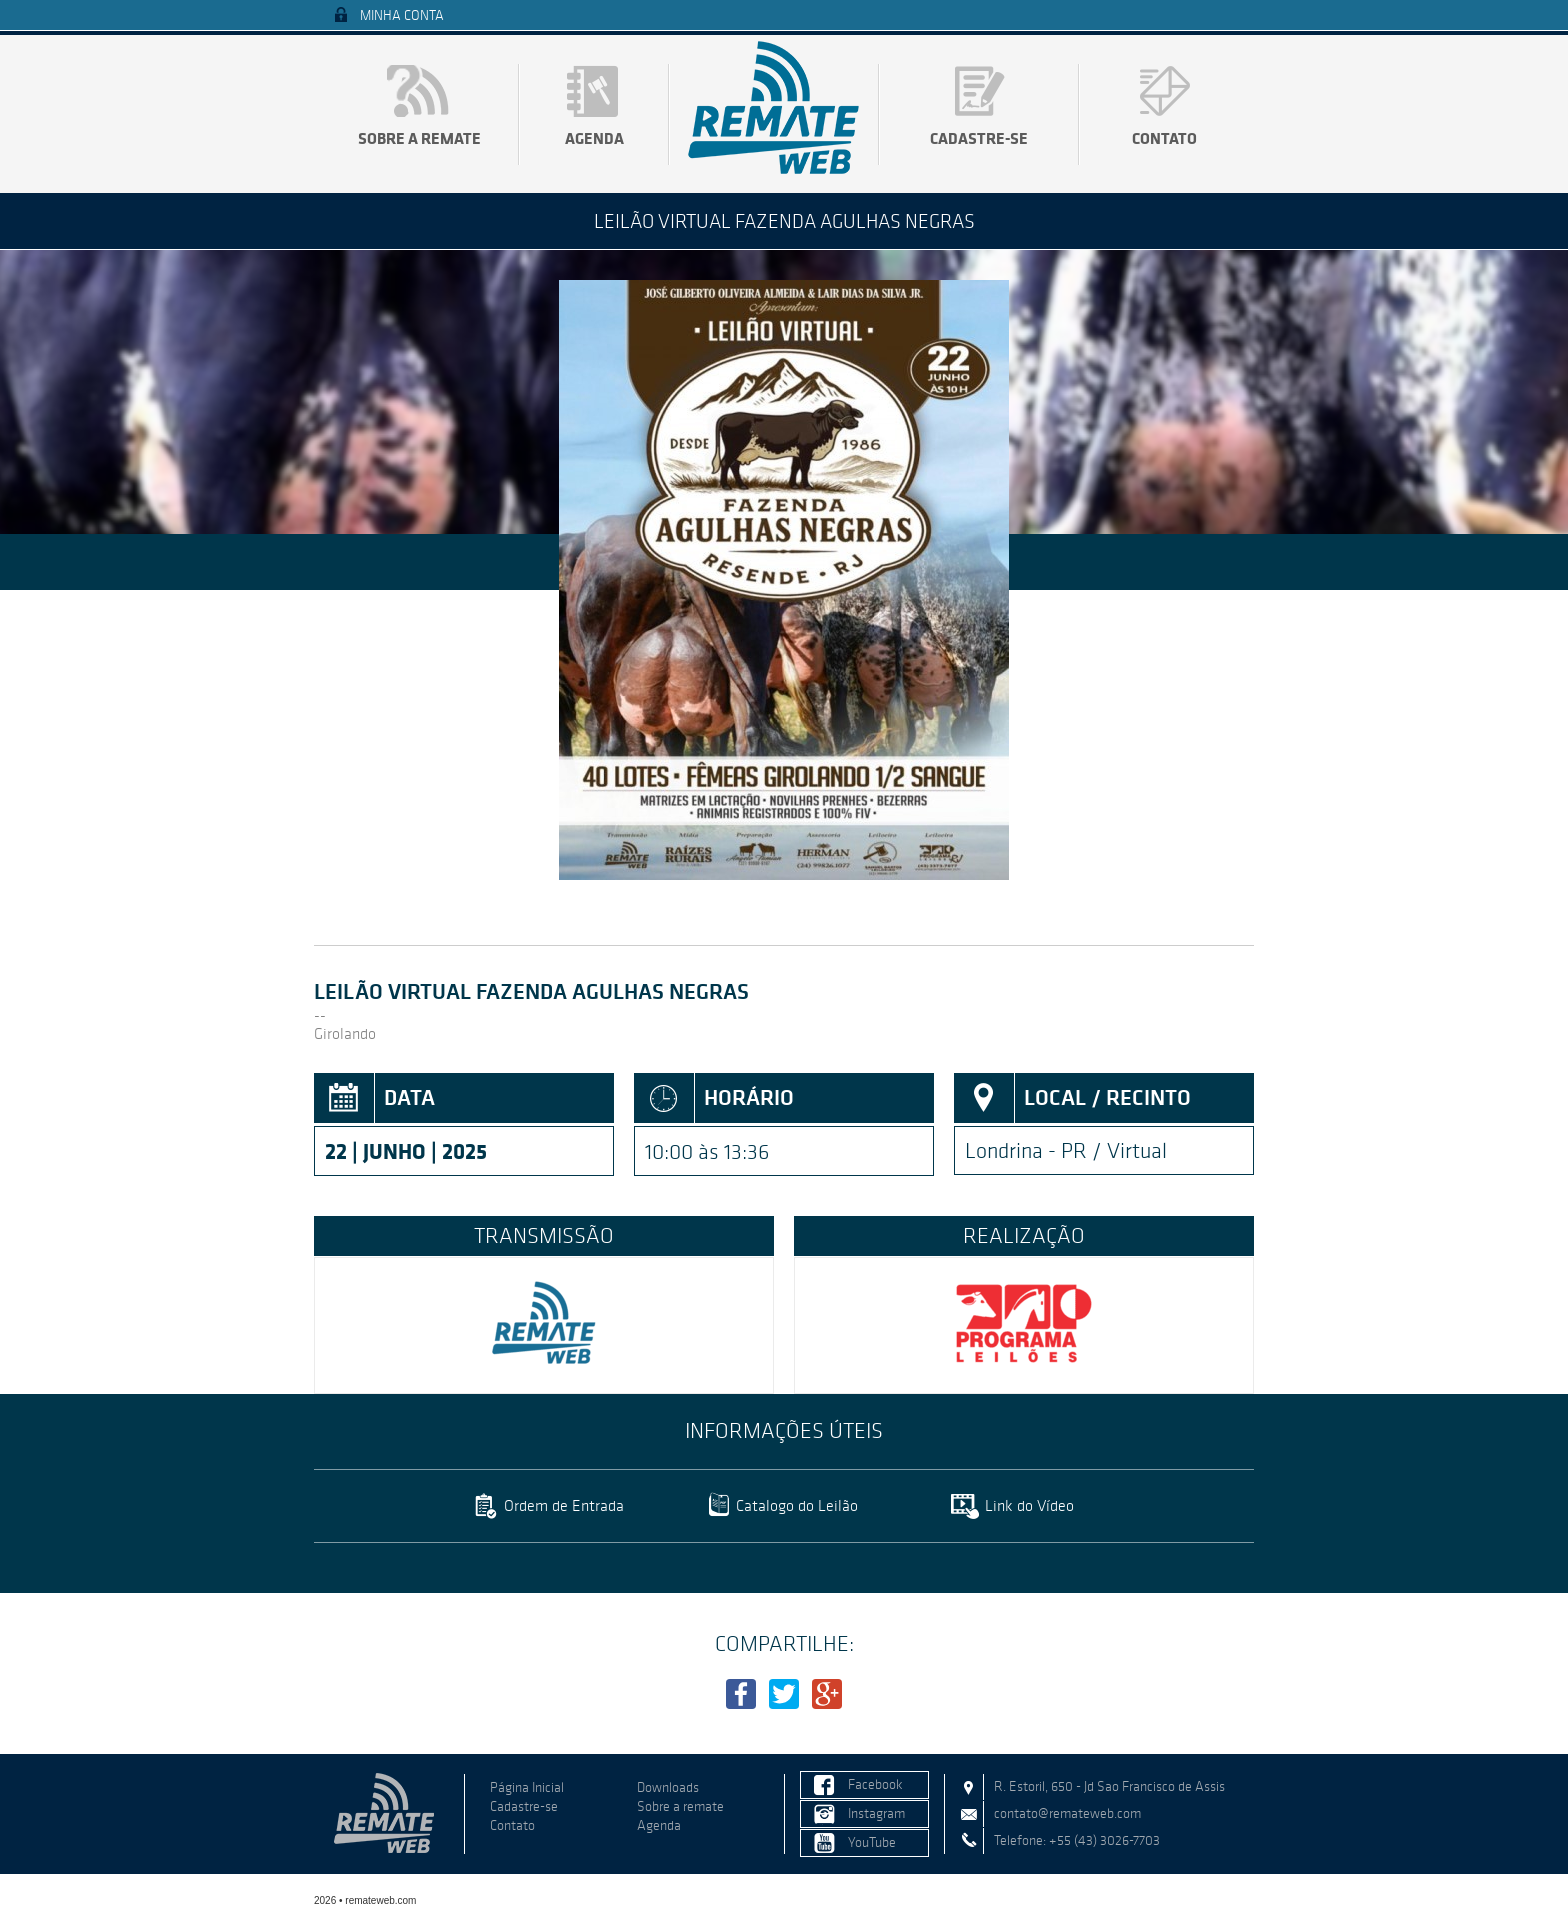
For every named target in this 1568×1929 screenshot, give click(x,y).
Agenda (594, 138)
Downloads (668, 1787)
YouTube (872, 1842)
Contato (1164, 138)
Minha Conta (402, 15)
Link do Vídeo (1029, 1505)
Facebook (875, 1784)
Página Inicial (527, 1787)
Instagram (876, 1813)
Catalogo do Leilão (797, 1505)
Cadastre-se (979, 138)
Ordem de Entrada (564, 1505)
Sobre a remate (419, 138)
